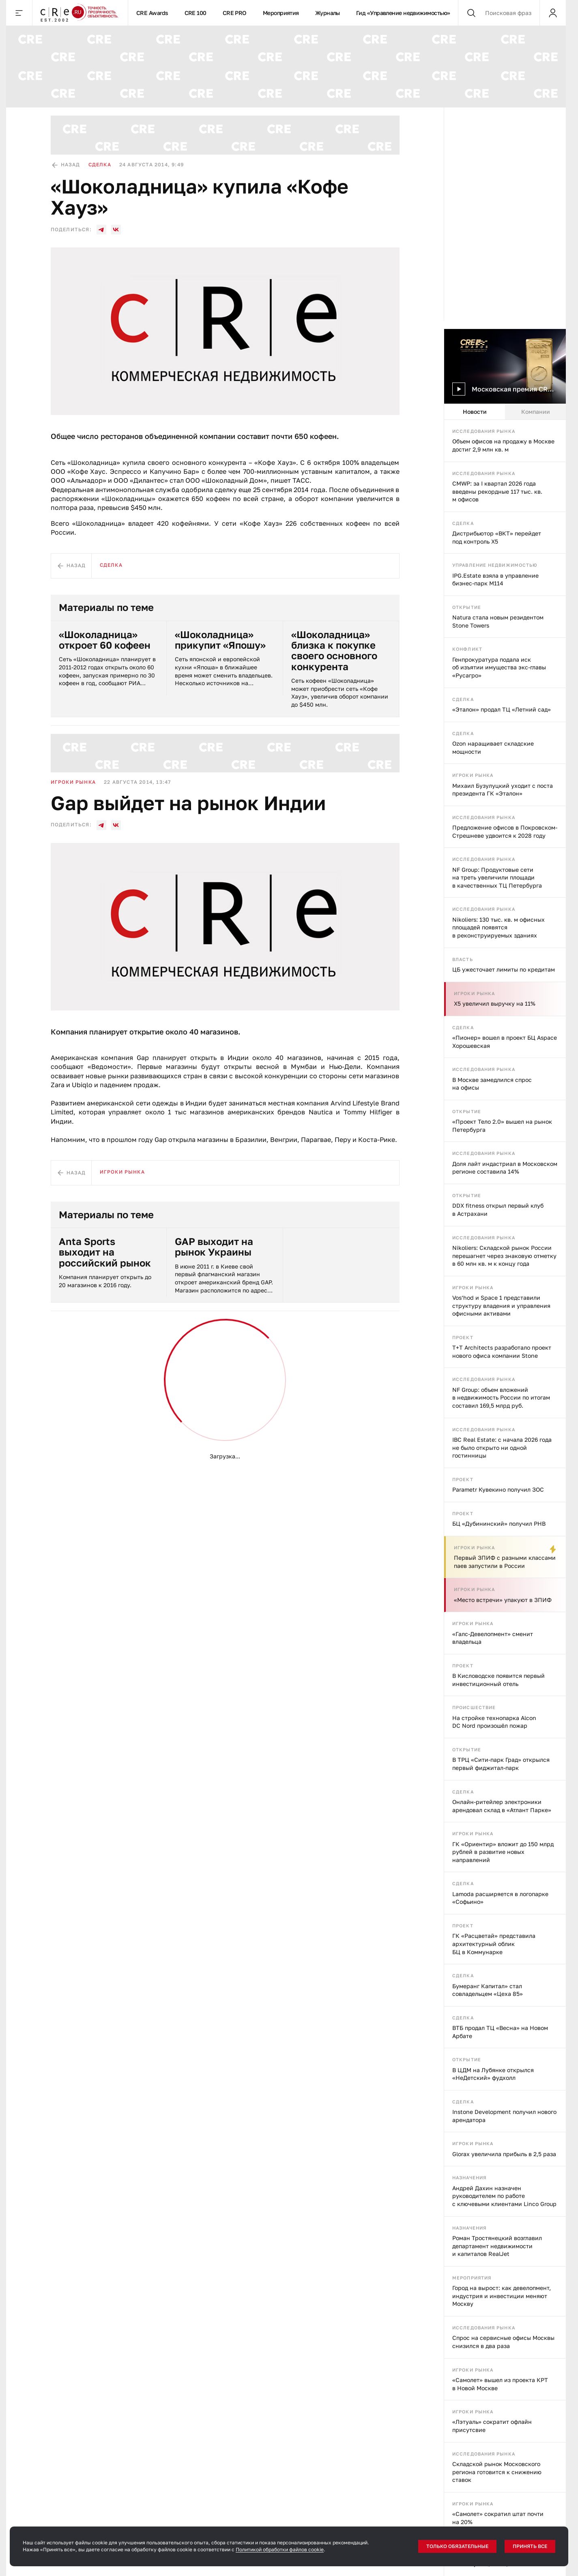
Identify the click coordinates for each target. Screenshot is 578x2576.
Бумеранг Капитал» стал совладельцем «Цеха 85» (487, 1990)
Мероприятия (281, 12)
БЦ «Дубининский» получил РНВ (499, 1523)
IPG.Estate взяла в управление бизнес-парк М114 (495, 579)
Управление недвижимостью (494, 565)
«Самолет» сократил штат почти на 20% (498, 2517)
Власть (462, 959)
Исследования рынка (483, 431)
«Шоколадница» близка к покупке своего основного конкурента (334, 650)
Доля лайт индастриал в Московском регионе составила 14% (504, 1167)
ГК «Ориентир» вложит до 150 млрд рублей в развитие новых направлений (503, 1852)
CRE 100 (195, 12)
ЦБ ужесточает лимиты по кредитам (503, 969)
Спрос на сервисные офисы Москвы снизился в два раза (503, 2341)
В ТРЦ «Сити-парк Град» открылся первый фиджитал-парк (501, 1763)
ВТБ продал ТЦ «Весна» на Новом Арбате (500, 2031)
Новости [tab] (475, 411)
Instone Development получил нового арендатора (504, 2115)
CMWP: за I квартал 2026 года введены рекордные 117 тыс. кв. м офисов (497, 491)
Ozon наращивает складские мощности (493, 747)
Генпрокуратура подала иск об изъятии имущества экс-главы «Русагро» (499, 667)
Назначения (469, 2177)
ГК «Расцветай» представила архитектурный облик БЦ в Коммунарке (493, 1943)
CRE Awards (152, 12)
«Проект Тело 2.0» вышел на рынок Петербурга (502, 1125)
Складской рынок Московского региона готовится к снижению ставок (496, 2471)
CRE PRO (235, 12)
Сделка (463, 523)
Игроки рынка (472, 775)
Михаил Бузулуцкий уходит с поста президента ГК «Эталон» (502, 789)
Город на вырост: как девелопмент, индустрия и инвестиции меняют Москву (501, 2295)
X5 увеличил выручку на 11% (494, 1003)
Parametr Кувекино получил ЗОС (498, 1489)
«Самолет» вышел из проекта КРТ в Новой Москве (500, 2383)
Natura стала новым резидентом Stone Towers (498, 621)
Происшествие (474, 1707)
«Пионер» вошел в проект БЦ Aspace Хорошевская (504, 1041)
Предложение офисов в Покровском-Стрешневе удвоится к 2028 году (504, 831)
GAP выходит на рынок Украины (214, 1247)
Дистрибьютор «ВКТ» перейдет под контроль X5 (496, 537)
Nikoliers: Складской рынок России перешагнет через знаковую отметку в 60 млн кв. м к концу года (504, 1255)
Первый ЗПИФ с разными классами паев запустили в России (505, 1561)
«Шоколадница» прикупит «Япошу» (220, 640)
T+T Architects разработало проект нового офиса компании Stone (501, 1351)
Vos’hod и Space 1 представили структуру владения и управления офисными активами (501, 1305)
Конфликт (467, 649)
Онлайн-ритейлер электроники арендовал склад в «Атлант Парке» (501, 1805)
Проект (462, 1337)
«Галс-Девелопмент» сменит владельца (492, 1637)
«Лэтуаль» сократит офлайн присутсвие (492, 2425)
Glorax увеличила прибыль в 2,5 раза (504, 2153)
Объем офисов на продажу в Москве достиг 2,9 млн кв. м (503, 445)
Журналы (327, 12)
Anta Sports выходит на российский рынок (105, 1252)
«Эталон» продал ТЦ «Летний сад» (501, 709)
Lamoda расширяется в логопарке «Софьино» (500, 1897)
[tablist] (505, 412)
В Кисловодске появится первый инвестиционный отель (498, 1679)
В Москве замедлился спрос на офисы (492, 1083)
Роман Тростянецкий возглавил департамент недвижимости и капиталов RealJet (497, 2245)
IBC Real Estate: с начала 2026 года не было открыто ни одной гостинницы (502, 1447)
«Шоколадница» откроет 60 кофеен (104, 640)
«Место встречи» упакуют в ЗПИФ (503, 1599)
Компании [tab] (535, 411)
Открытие (466, 607)
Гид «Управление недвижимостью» (403, 12)
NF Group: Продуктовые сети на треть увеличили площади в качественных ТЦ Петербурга (497, 877)
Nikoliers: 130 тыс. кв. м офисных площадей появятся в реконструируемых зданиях (498, 927)
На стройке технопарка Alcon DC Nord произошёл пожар (494, 1721)
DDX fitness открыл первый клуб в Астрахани (498, 1209)
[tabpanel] (505, 1498)
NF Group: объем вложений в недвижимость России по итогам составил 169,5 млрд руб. (501, 1397)
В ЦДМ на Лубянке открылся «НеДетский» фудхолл (493, 2073)
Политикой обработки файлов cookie (280, 2549)
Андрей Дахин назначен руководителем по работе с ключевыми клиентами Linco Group (504, 2196)
